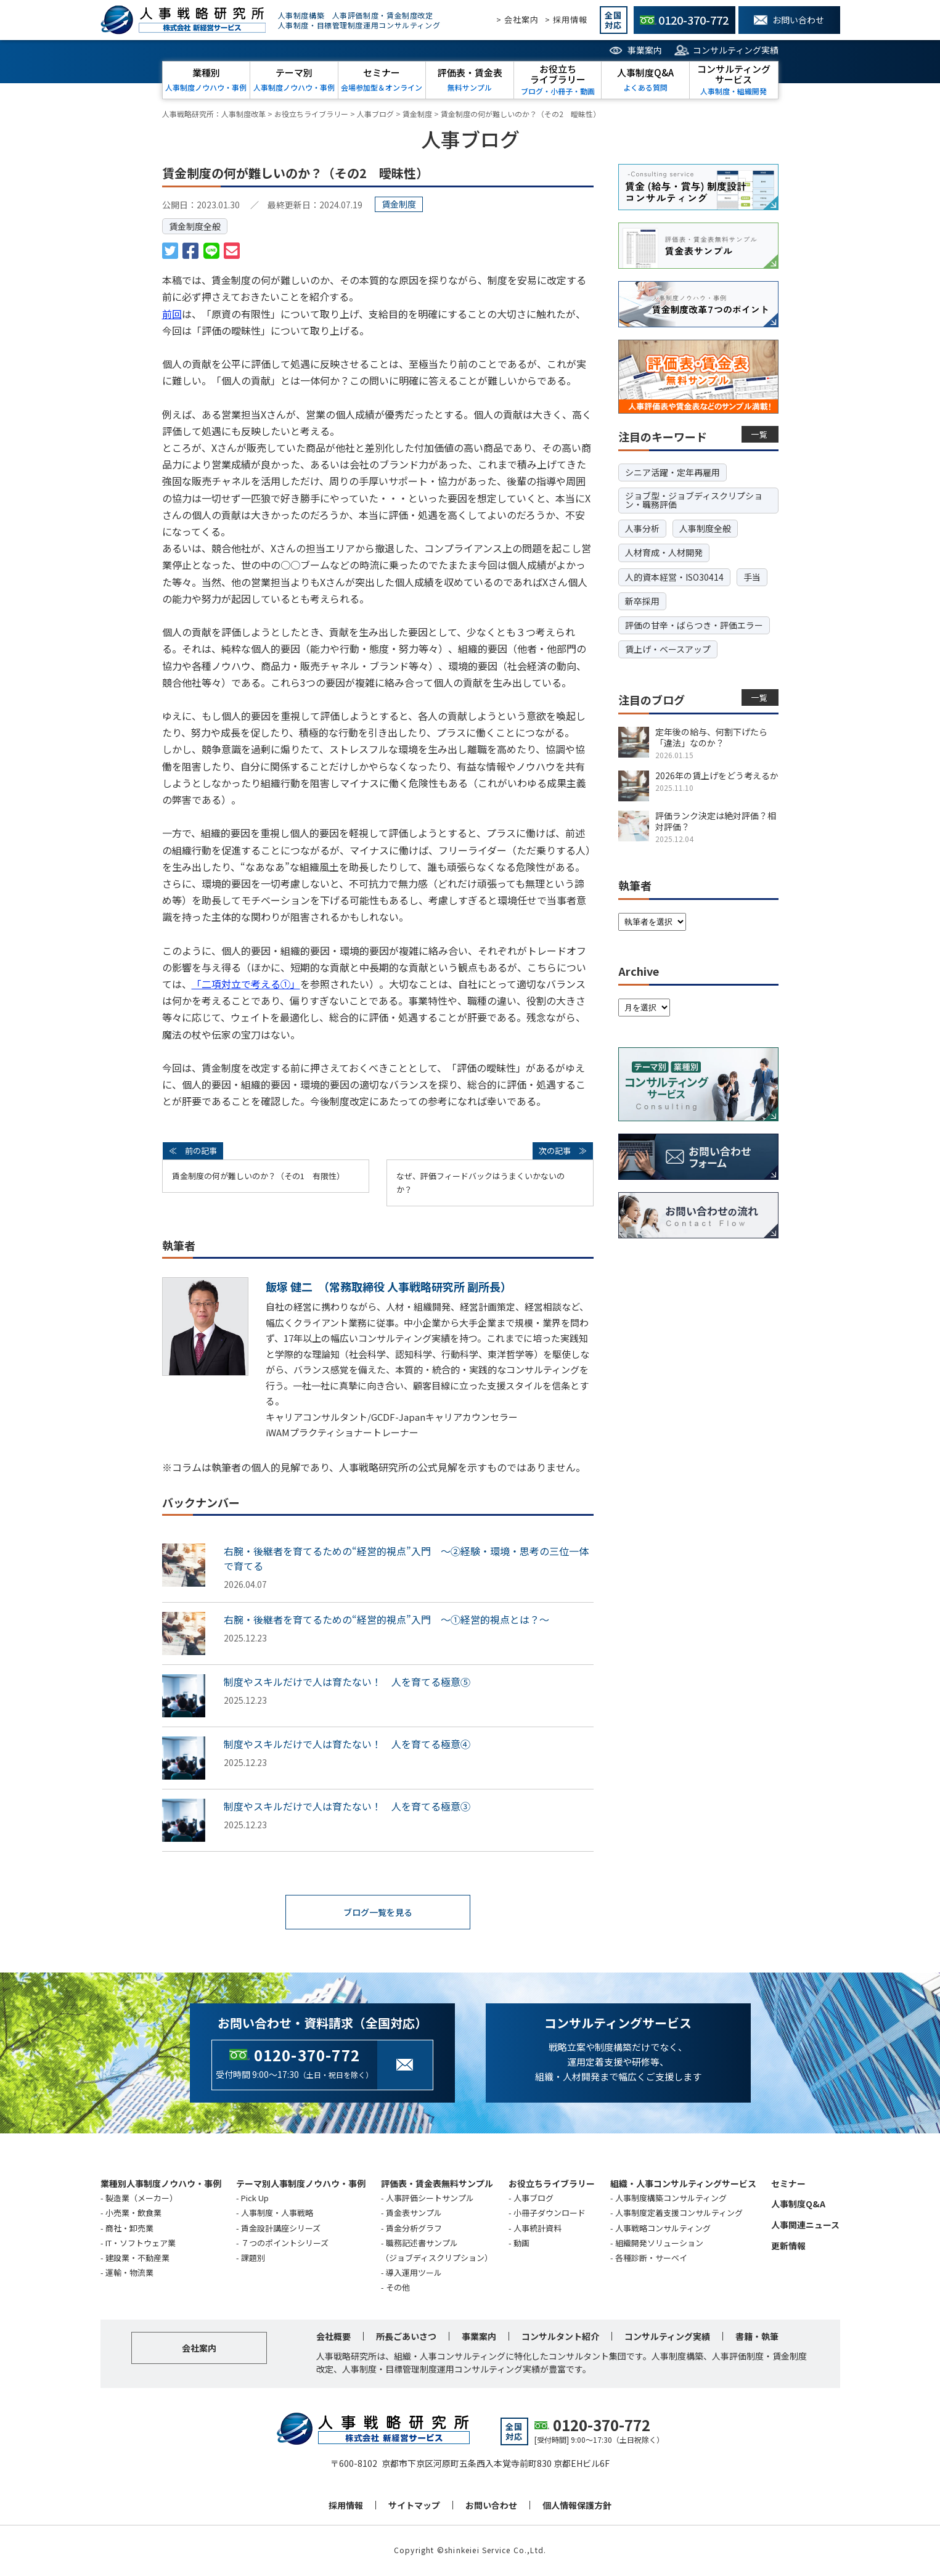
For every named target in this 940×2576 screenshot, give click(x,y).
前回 (172, 313)
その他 (398, 2288)
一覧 (760, 434)
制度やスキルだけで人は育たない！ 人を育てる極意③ (347, 1806)
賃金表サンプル (414, 2214)
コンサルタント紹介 (560, 2337)
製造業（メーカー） (141, 2199)
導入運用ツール (414, 2274)
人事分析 (642, 528)
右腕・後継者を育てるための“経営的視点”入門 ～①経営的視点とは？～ (386, 1619)
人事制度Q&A (798, 2205)
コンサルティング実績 (736, 50)
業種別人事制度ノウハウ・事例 (160, 2184)
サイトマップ (414, 2506)
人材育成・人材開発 (664, 552)
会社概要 (333, 2337)
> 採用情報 (566, 19)
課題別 (253, 2259)
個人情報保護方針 (576, 2506)
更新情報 (788, 2247)
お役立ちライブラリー (552, 2184)
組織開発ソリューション (659, 2244)
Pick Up (255, 2199)
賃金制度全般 (195, 226)
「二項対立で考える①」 (246, 983)
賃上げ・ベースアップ (668, 649)
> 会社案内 (517, 19)
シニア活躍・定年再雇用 (672, 472)
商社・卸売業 (129, 2229)
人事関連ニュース (805, 2226)
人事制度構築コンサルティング (671, 2199)
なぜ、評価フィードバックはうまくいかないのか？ (480, 1182)
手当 (752, 577)
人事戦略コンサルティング (663, 2229)
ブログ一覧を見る (377, 1912)
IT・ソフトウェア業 (140, 2244)
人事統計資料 (537, 2229)
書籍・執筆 (757, 2337)
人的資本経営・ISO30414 (674, 577)
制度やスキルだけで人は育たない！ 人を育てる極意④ (347, 1743)
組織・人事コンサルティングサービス (683, 2184)
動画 (521, 2244)
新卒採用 (642, 601)
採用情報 (346, 2506)
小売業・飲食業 (133, 2214)
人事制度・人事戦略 (277, 2214)
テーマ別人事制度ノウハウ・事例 (301, 2184)
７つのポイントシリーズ (285, 2244)
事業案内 (644, 50)
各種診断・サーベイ (651, 2259)
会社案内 (199, 2349)
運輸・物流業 (129, 2274)
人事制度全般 (705, 528)
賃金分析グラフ (414, 2229)
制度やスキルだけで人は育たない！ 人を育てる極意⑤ (347, 1681)
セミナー (788, 2184)
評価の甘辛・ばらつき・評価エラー (694, 625)
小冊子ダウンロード (549, 2214)
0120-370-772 (307, 2056)
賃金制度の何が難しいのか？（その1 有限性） (258, 1176)
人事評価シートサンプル (430, 2199)
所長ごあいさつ (406, 2337)
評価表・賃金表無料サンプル (437, 2184)
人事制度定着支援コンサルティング (679, 2214)
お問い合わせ (491, 2506)
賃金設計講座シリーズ (281, 2229)
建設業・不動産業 (137, 2259)
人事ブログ (533, 2199)
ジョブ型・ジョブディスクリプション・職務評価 (693, 499)
